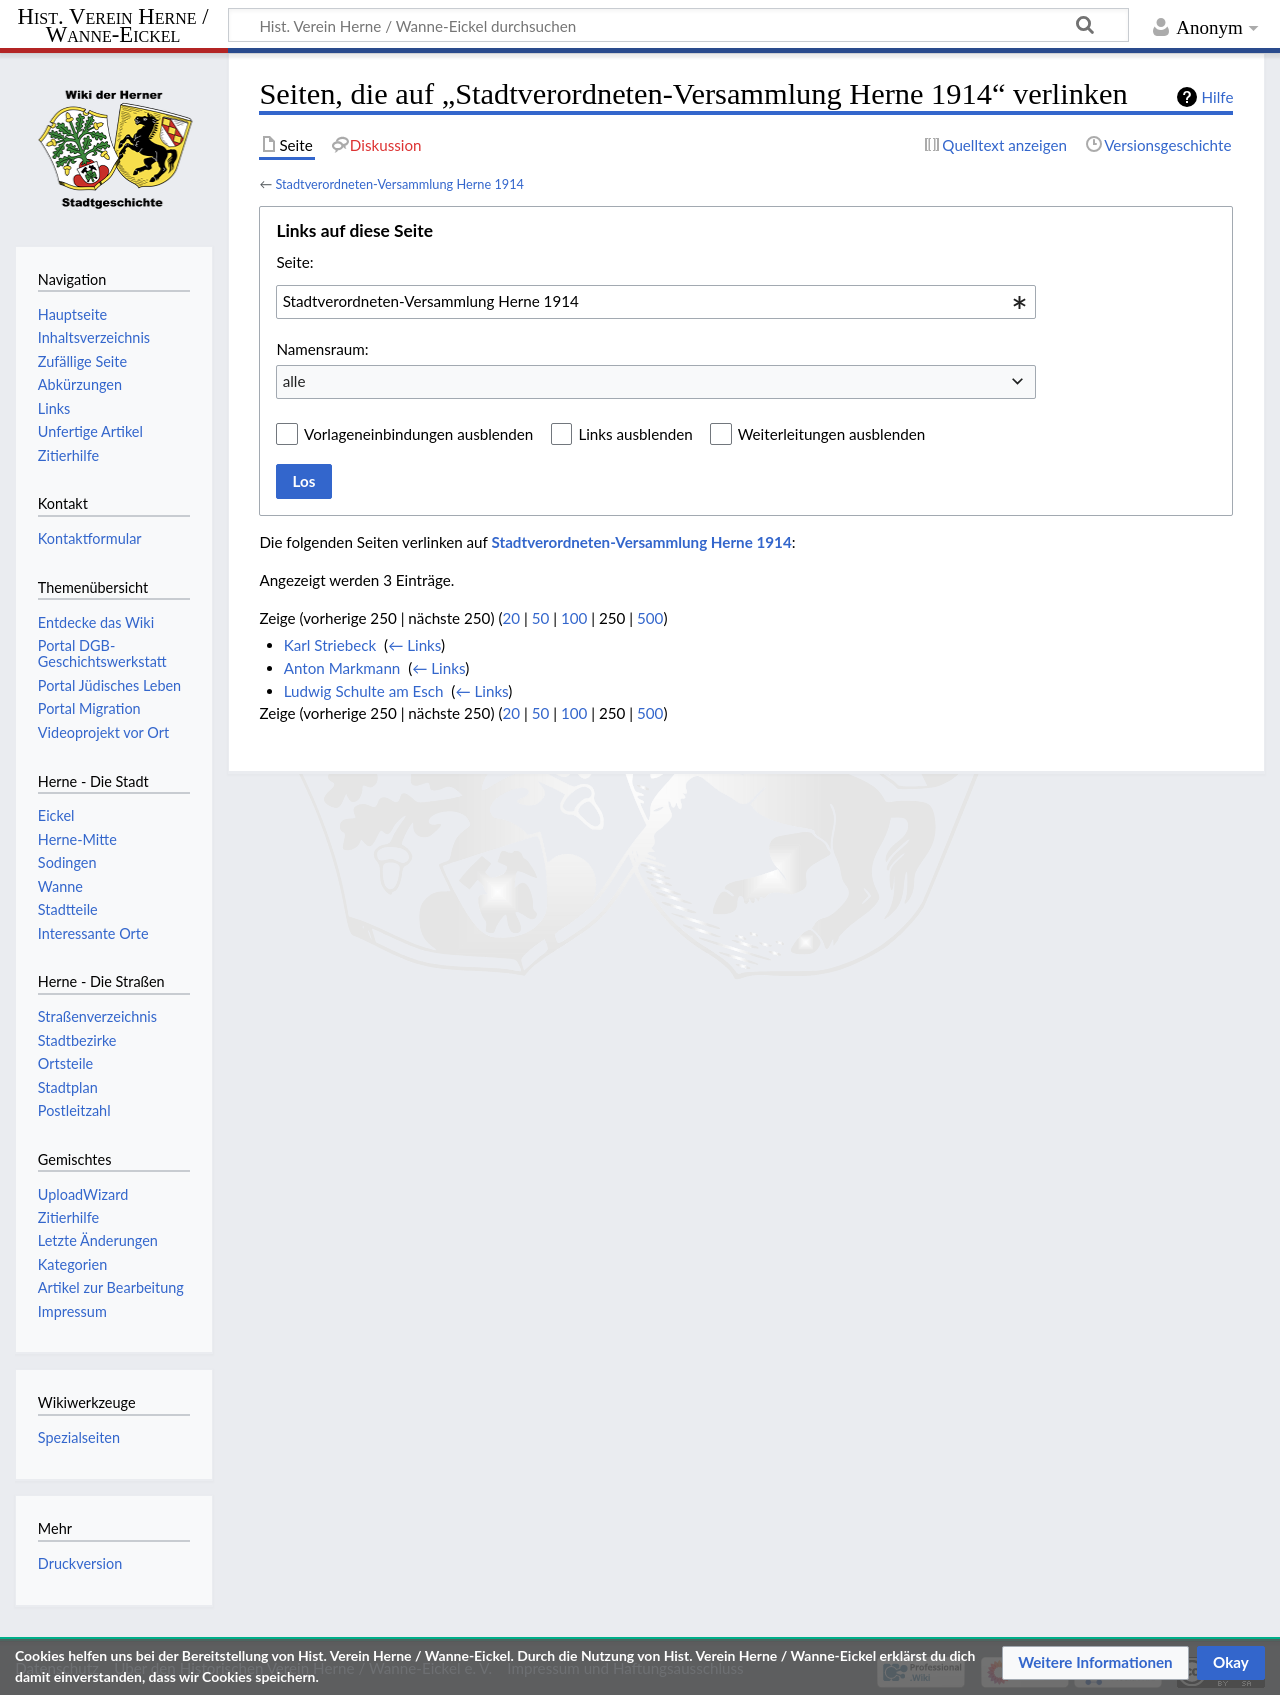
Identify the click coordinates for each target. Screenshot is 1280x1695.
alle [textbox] (294, 381)
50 (541, 618)
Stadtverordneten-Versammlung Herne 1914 (399, 184)
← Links (414, 645)
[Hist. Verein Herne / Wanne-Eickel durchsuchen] (678, 25)
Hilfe (1218, 97)
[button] (1095, 1663)
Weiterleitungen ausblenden (831, 434)
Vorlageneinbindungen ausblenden (418, 434)
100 (574, 618)
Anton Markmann (342, 668)
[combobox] (656, 302)
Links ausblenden (635, 434)
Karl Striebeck (330, 645)
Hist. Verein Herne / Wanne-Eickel (113, 26)
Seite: (294, 262)
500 (650, 618)
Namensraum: (322, 349)
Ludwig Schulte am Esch (364, 691)
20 (511, 618)
